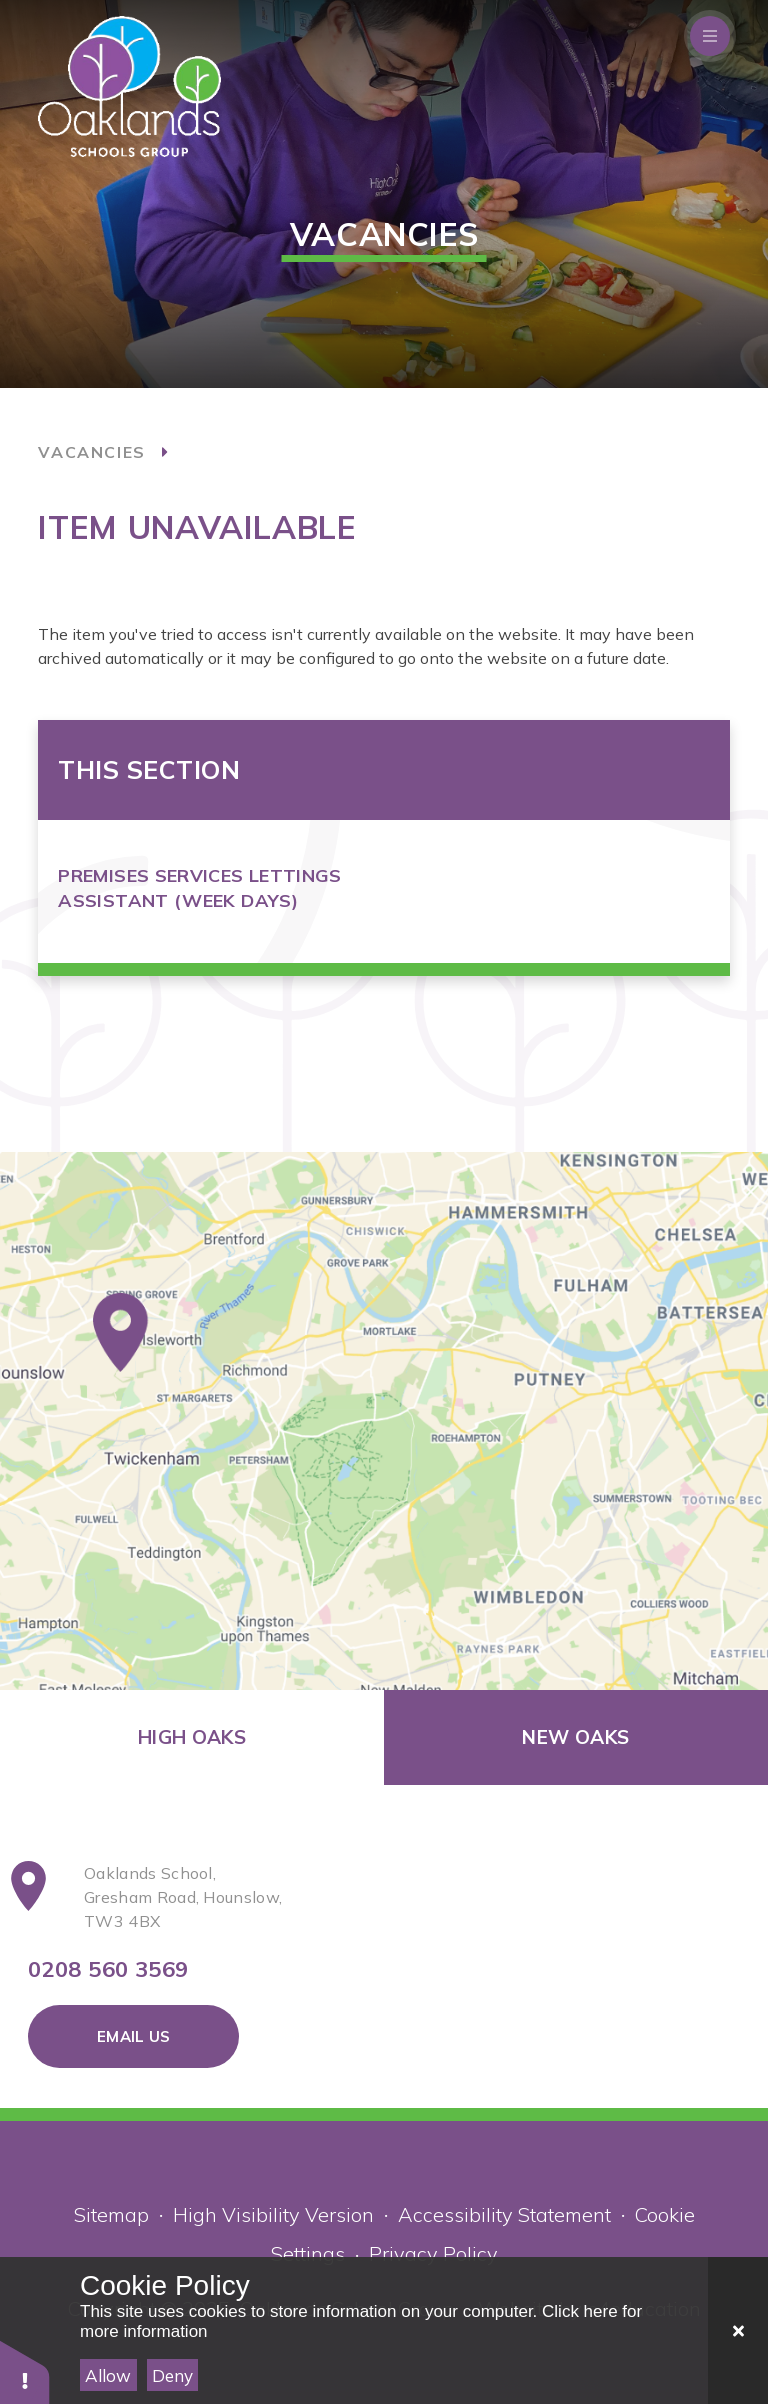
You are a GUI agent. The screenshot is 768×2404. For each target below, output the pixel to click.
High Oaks (192, 1737)
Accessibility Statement (504, 2214)
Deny (172, 2375)
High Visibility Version (273, 2214)
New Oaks (575, 1737)
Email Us (133, 2036)
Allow (108, 2375)
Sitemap (111, 2214)
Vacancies (91, 452)
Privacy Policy (433, 2253)
